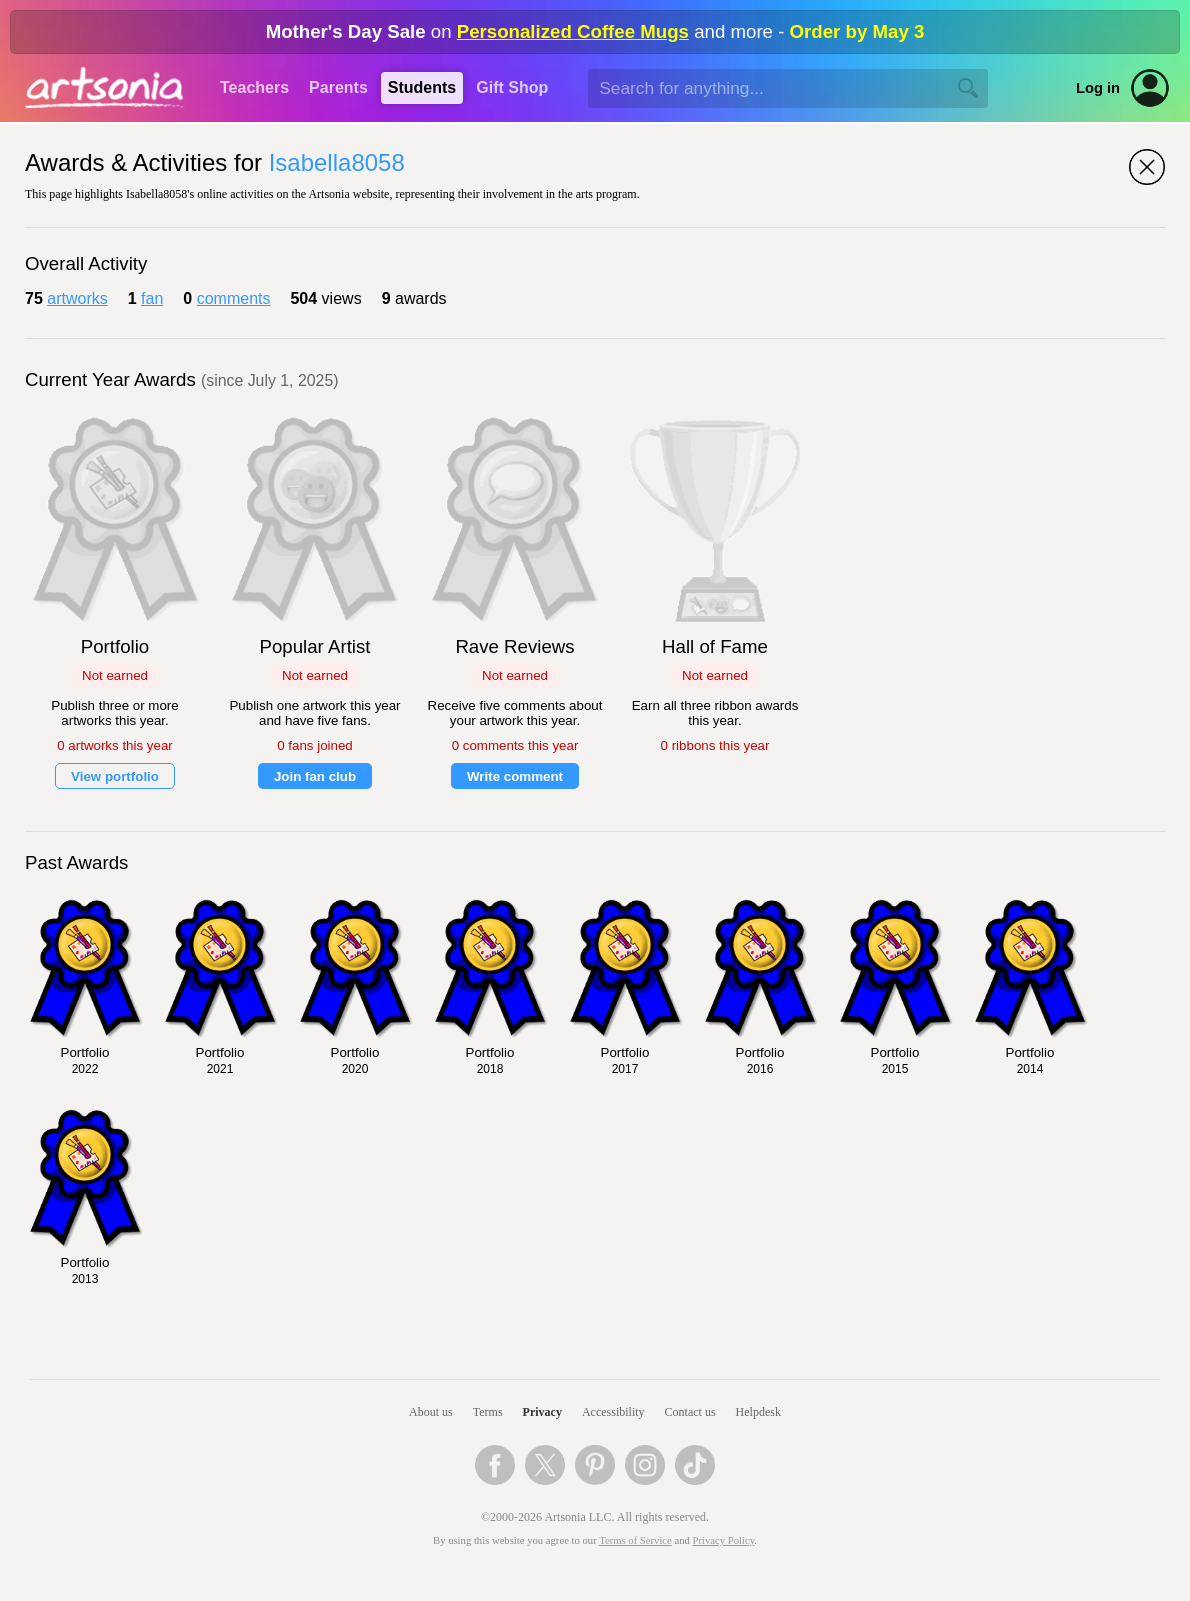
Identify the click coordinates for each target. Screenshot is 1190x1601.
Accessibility (613, 1412)
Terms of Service (635, 1540)
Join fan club (315, 776)
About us (431, 1412)
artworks (77, 298)
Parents (338, 87)
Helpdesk (758, 1412)
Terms (488, 1412)
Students (422, 87)
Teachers (254, 87)
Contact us (690, 1412)
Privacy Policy (724, 1540)
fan (152, 298)
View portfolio (115, 776)
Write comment (515, 776)
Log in (1098, 88)
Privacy (542, 1412)
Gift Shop (512, 87)
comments (234, 298)
